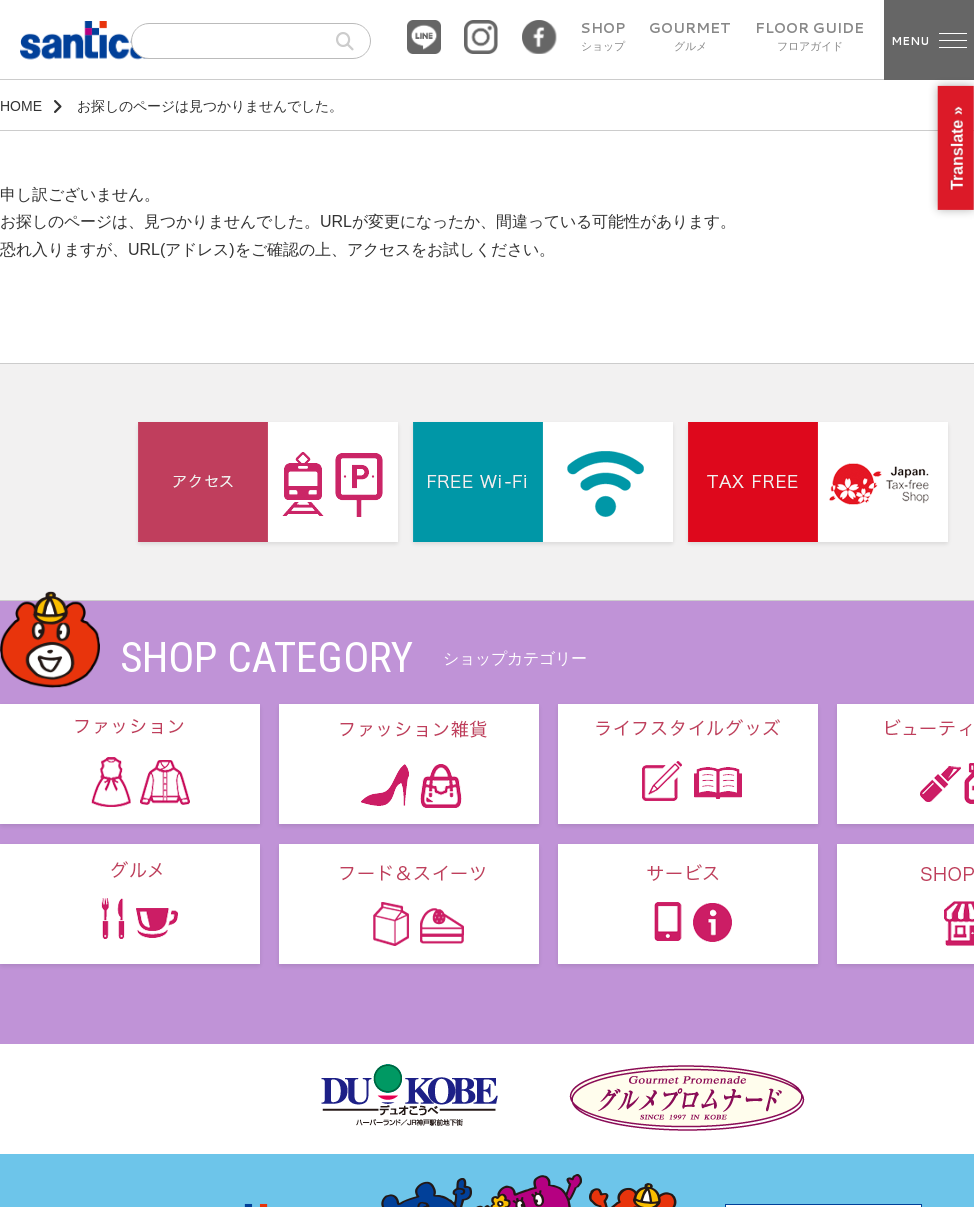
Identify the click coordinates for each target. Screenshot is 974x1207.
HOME (21, 106)
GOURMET (690, 37)
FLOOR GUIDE (809, 37)
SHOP (602, 37)
